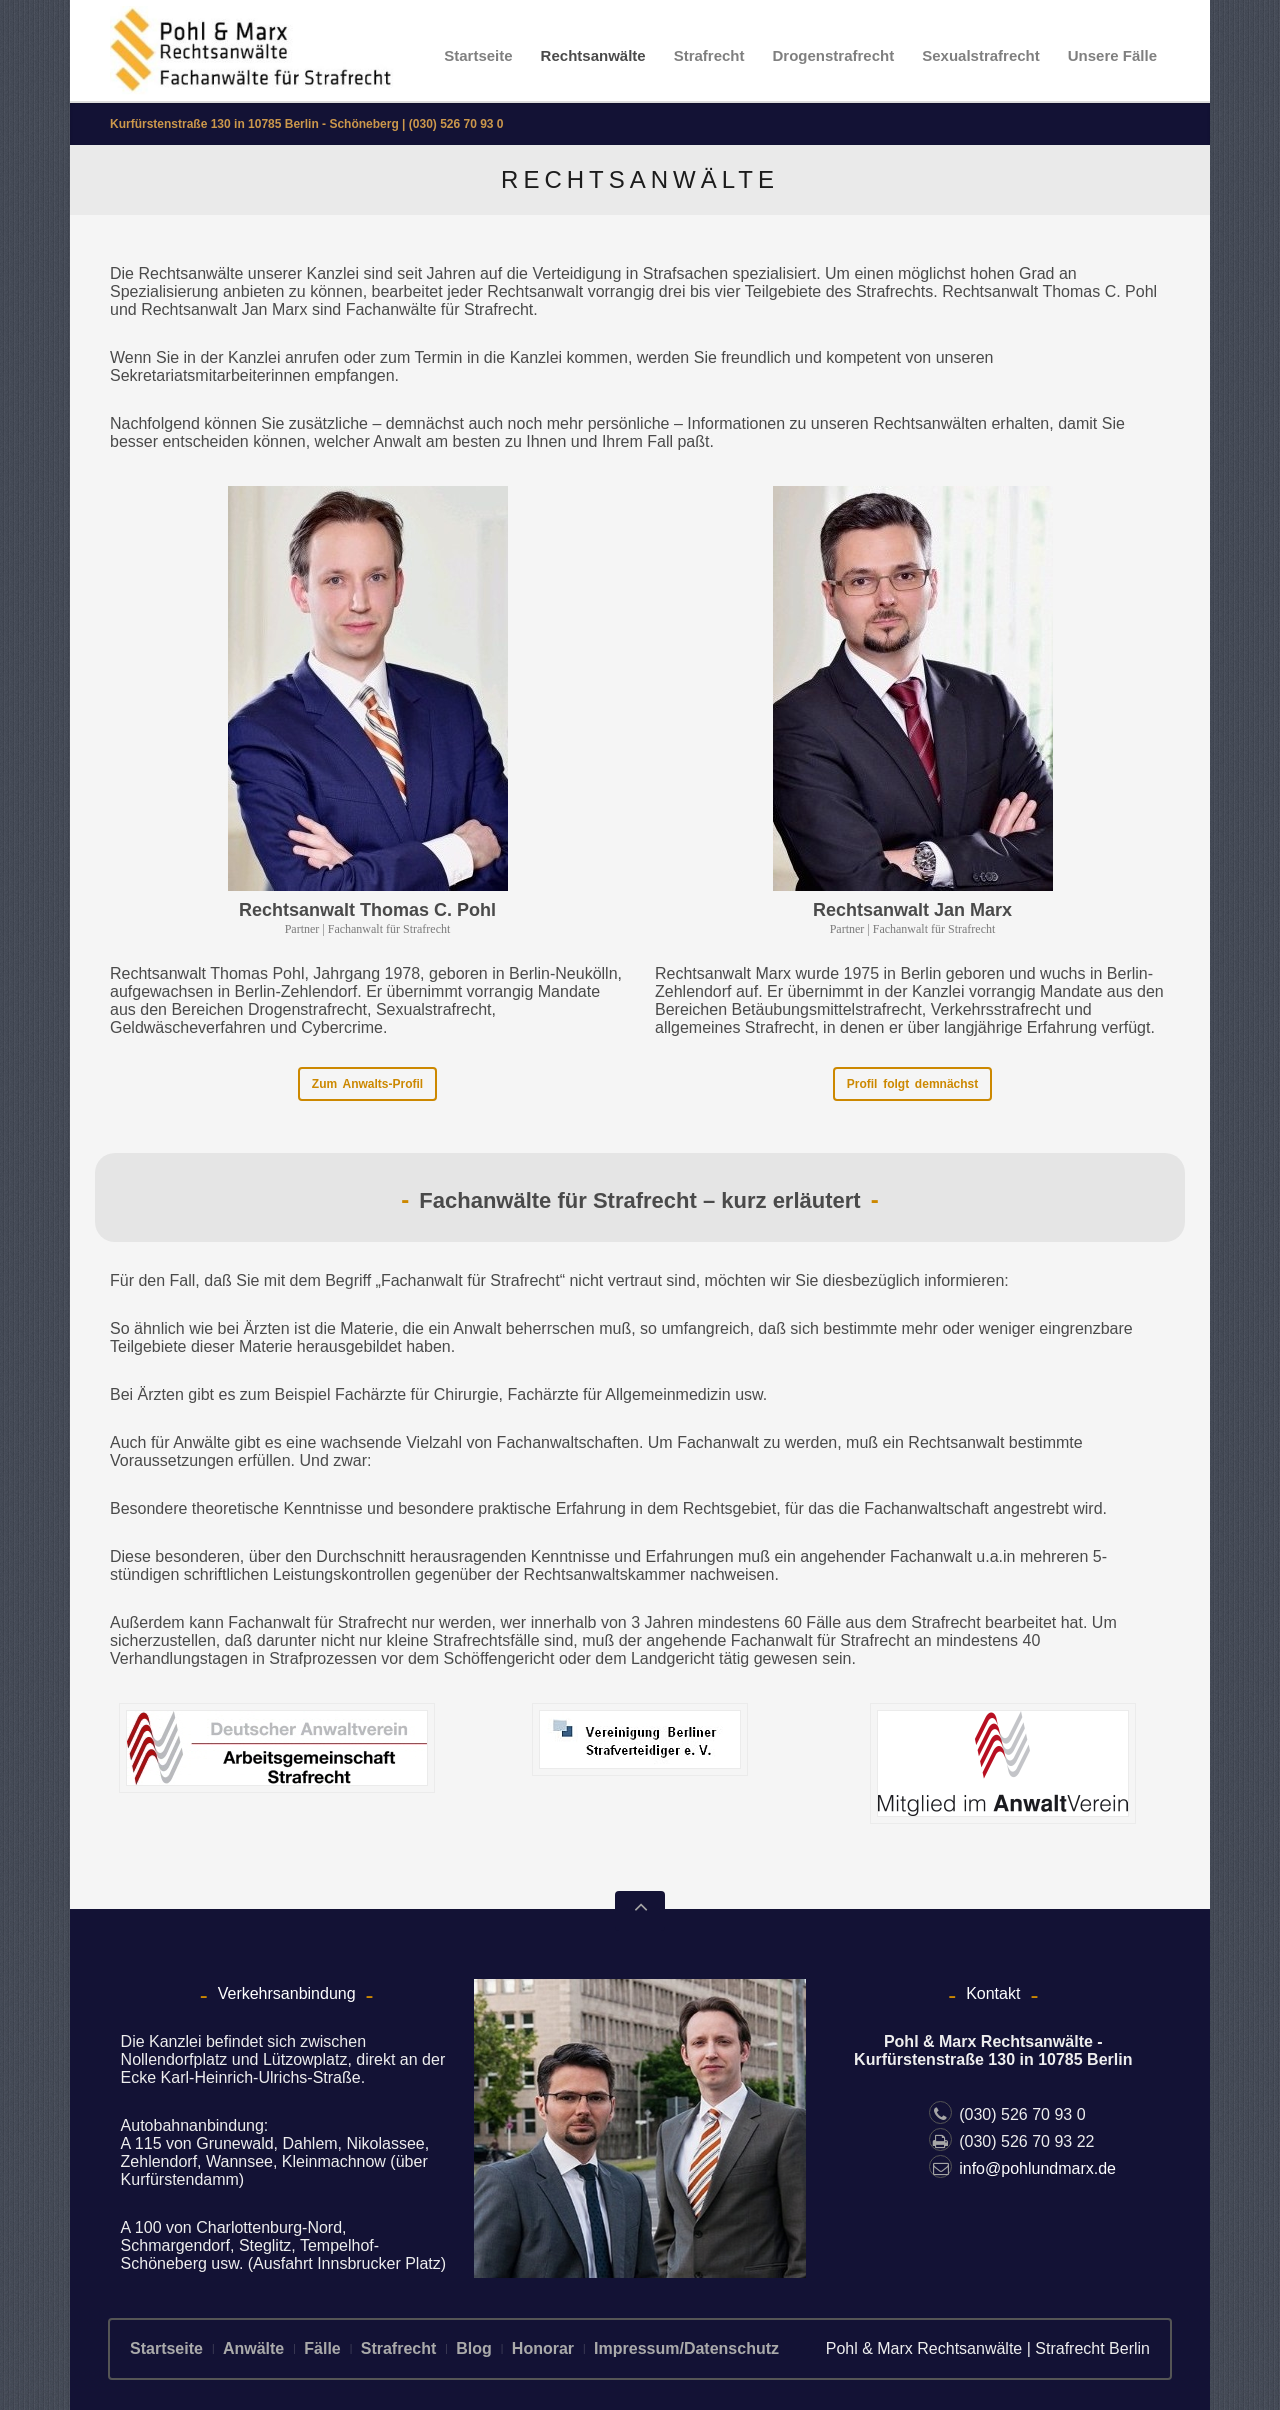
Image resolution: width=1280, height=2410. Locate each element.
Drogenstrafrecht (834, 55)
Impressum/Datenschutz (686, 2348)
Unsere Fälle (1112, 55)
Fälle (322, 2348)
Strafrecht (709, 55)
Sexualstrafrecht (981, 55)
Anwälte (253, 2348)
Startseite (478, 55)
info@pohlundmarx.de (1022, 2168)
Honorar (543, 2348)
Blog (474, 2348)
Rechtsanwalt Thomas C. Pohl (367, 910)
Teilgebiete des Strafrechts (839, 291)
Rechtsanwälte (593, 55)
